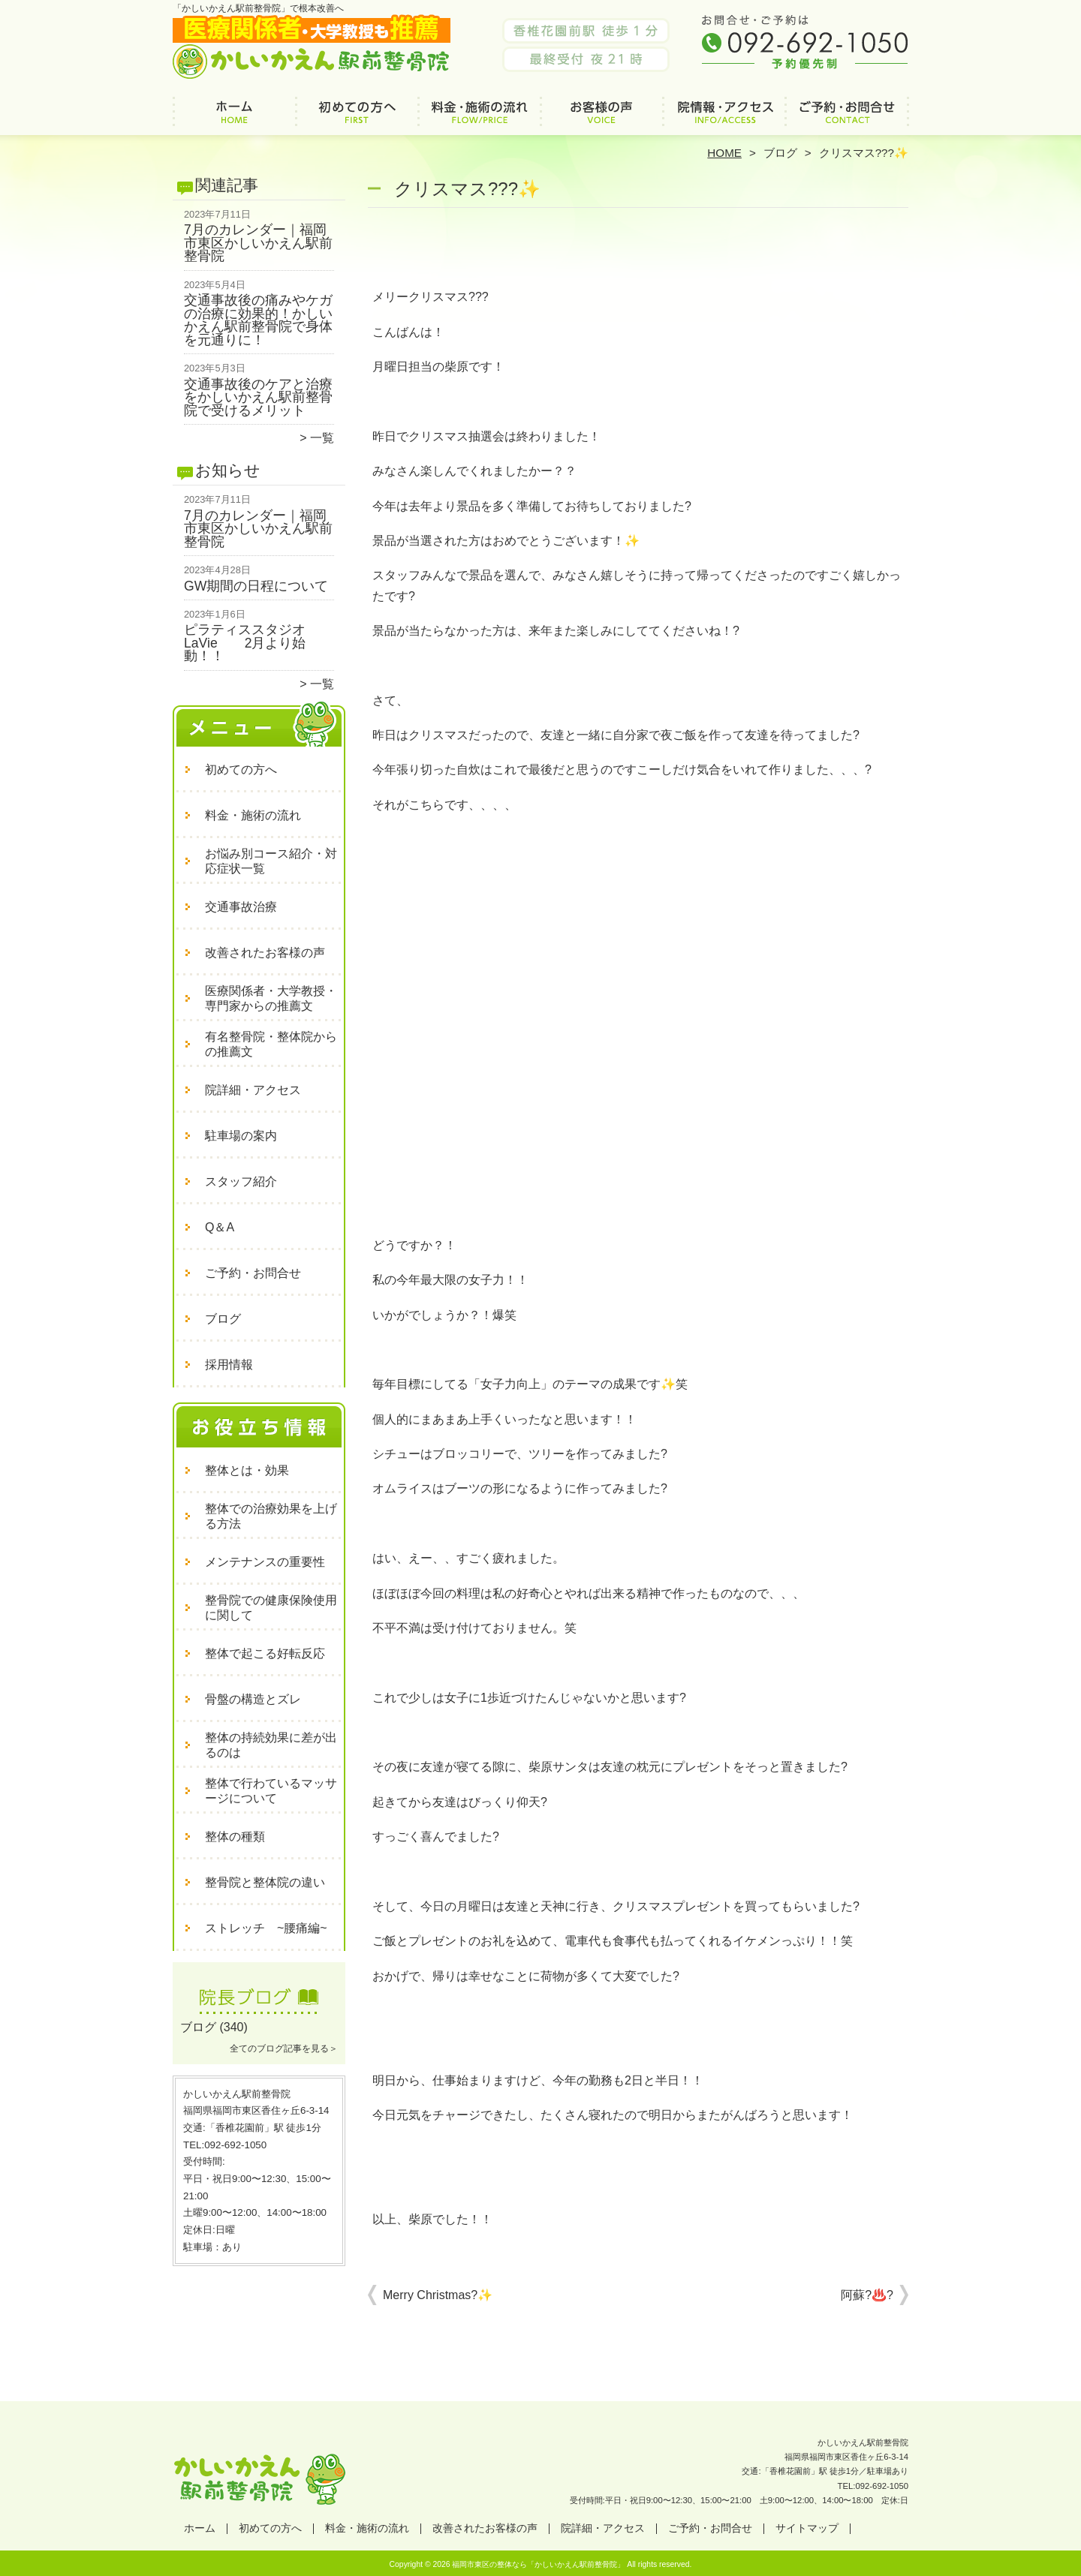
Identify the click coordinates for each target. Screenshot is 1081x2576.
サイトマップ (807, 2528)
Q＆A (219, 1227)
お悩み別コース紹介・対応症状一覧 (271, 861)
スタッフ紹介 (241, 1181)
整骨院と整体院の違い (265, 1882)
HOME (724, 152)
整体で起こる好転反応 (265, 1653)
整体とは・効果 (247, 1470)
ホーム (234, 117)
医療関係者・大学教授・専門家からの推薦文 (271, 998)
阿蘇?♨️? (867, 2295)
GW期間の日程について (256, 586)
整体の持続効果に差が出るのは (271, 1745)
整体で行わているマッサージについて (271, 1791)
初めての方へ (357, 117)
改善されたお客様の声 (601, 117)
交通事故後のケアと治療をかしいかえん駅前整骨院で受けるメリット (258, 397)
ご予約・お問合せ (846, 117)
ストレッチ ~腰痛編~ (266, 1928)
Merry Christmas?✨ (437, 2295)
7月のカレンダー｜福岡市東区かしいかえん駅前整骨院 (258, 242)
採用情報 (229, 1364)
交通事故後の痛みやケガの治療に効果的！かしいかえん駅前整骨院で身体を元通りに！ (258, 320)
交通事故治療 (241, 906)
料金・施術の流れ (479, 117)
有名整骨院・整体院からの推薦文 (271, 1044)
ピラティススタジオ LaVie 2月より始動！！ (251, 642)
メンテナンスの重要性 (265, 1562)
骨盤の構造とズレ (253, 1699)
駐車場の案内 (241, 1135)
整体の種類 (235, 1836)
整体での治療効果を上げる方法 (271, 1516)
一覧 (322, 437)
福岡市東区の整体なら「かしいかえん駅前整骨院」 (538, 2564)
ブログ (780, 152)
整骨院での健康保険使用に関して (271, 1608)
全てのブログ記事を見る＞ (284, 2048)
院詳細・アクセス (724, 117)
